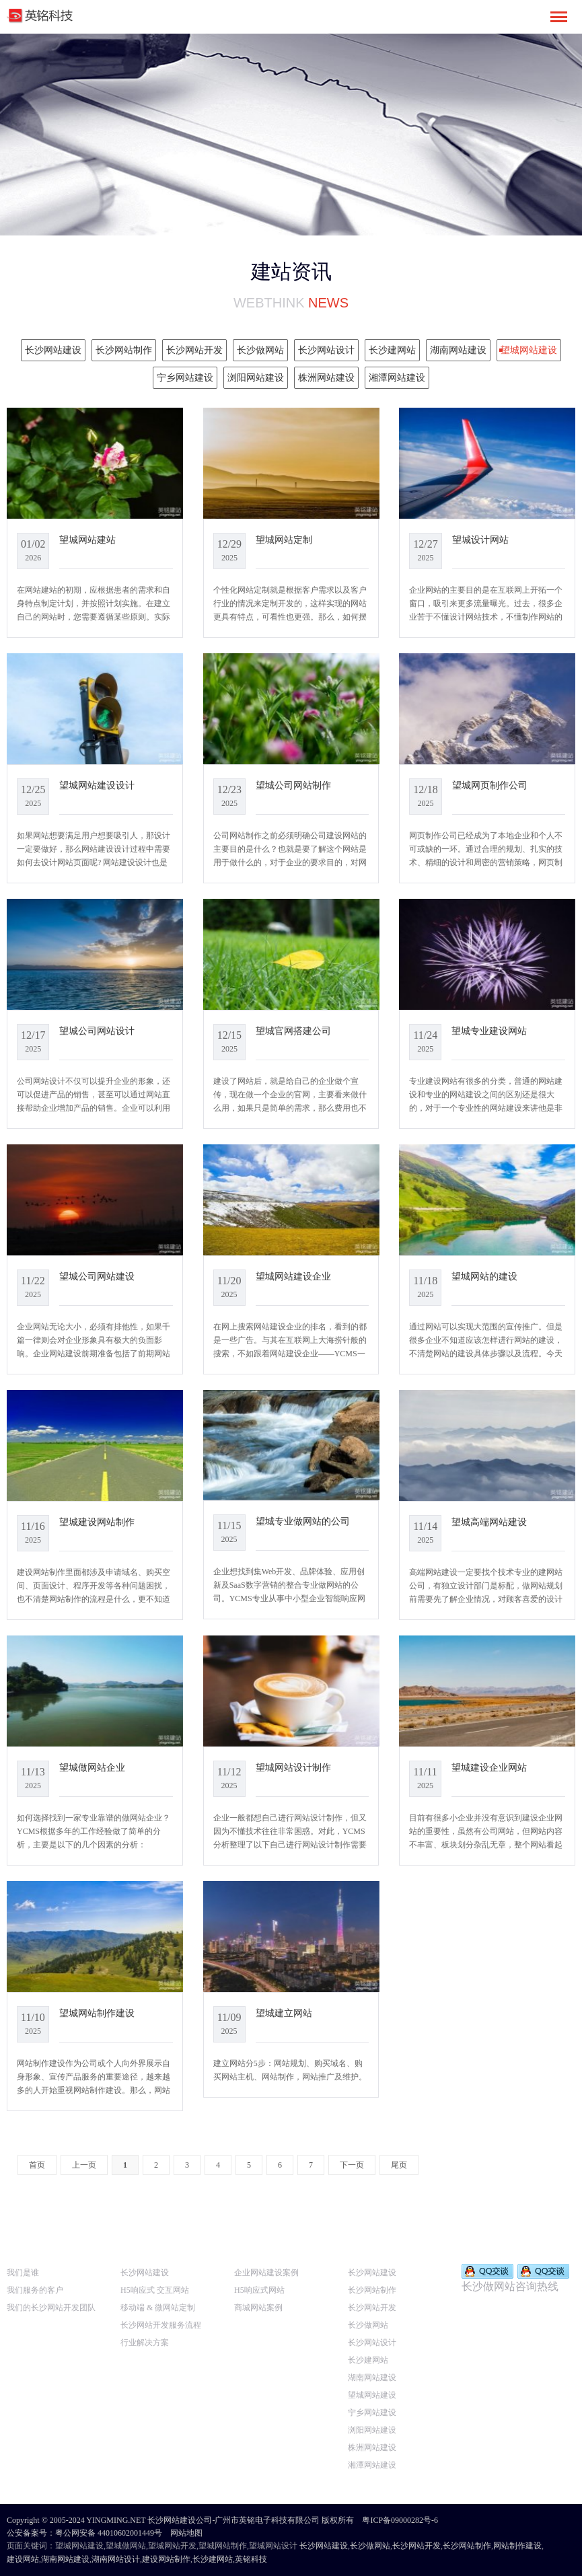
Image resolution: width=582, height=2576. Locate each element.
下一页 (352, 2165)
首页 (37, 2165)
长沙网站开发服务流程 (160, 2325)
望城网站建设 (372, 2395)
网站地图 (186, 2533)
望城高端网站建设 (489, 1521)
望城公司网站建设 (97, 1276)
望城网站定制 (284, 539)
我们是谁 (23, 2272)
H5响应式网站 (259, 2290)
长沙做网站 (368, 2325)
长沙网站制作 (372, 2290)
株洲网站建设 (372, 2447)
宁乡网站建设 (372, 2412)
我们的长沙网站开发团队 (51, 2307)
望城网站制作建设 (97, 2013)
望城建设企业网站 (489, 1767)
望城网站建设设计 (97, 785)
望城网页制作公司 (490, 785)
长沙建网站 (368, 2360)
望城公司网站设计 (97, 1030)
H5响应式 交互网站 (154, 2290)
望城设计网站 (480, 539)
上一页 (84, 2165)
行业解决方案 (144, 2342)
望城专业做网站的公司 (303, 1521)
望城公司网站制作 (293, 785)
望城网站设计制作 (293, 1767)
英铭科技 (251, 2559)
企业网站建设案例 (266, 2272)
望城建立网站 (284, 2013)
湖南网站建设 (372, 2377)
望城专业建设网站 (489, 1030)
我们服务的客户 (35, 2290)
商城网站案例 (258, 2307)
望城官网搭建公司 (293, 1030)
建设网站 (23, 2559)
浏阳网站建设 (372, 2430)
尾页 (399, 2165)
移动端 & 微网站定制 (157, 2307)
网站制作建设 (517, 2545)
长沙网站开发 (372, 2307)
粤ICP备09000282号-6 (400, 2520)
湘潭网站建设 (372, 2465)
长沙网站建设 (144, 2272)
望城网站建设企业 (293, 1276)
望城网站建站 (87, 539)
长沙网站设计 (372, 2342)
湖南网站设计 (116, 2559)
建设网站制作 (166, 2559)
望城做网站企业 (92, 1767)
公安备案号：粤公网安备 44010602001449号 (84, 2533)
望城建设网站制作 (97, 1521)
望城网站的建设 (484, 1276)
